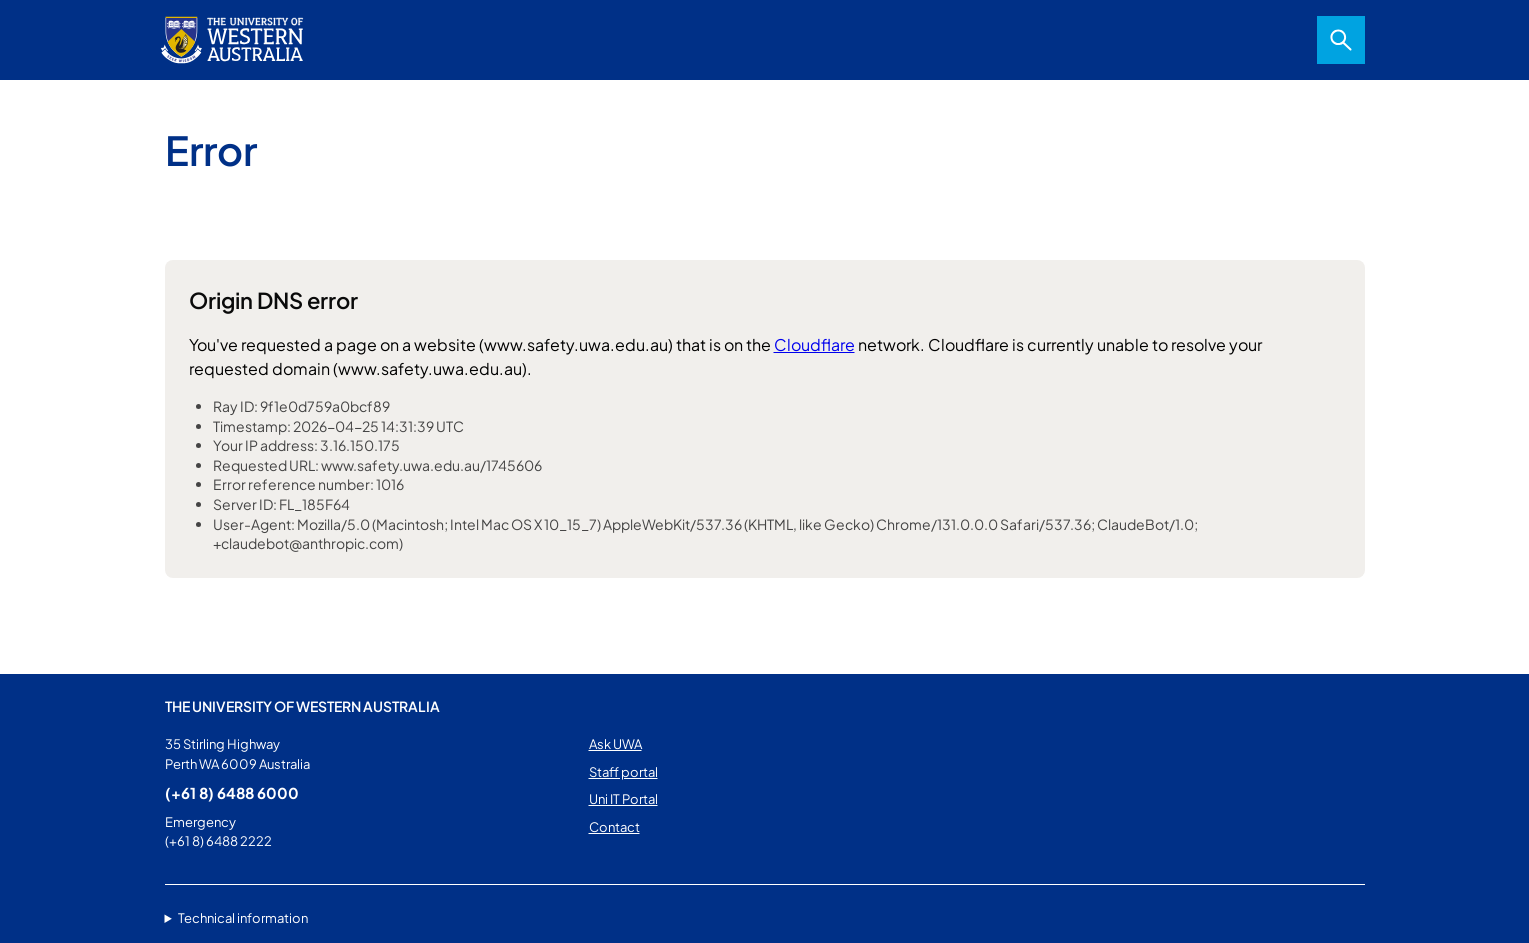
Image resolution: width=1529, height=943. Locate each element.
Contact (614, 827)
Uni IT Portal (623, 799)
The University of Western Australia (302, 706)
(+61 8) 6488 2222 (218, 841)
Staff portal (623, 772)
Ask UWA (615, 744)
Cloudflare (814, 344)
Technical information (243, 918)
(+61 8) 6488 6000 (232, 792)
